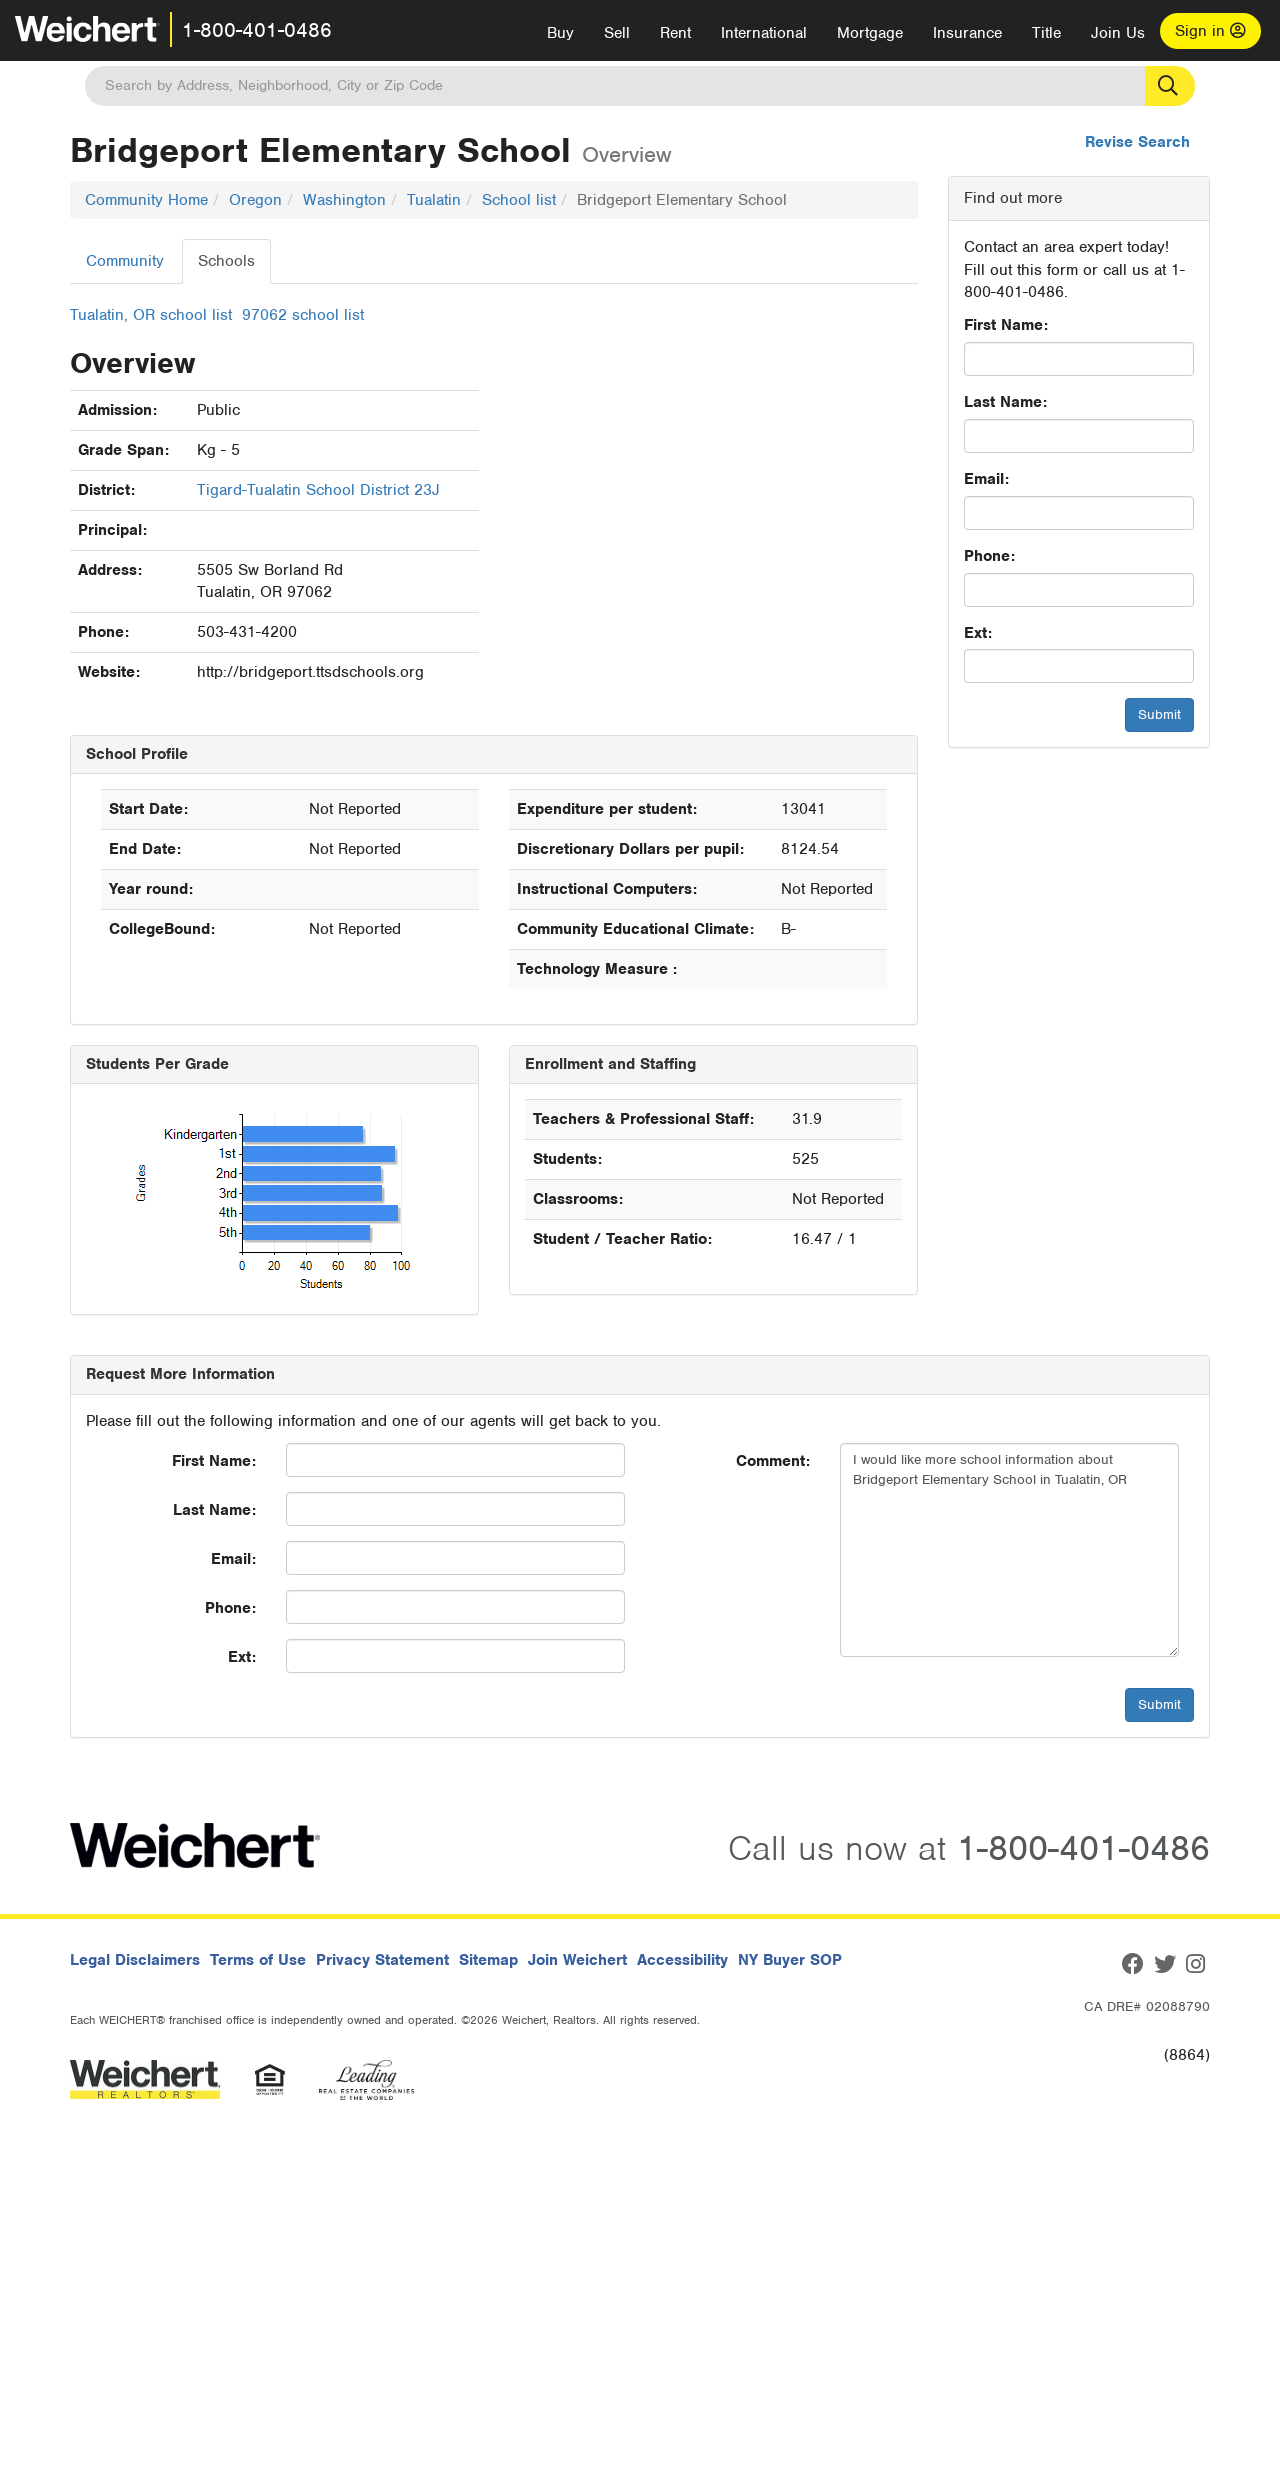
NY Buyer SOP (790, 1960)
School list (519, 200)
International (764, 33)
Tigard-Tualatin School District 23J (318, 490)
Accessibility (682, 1960)
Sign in (1210, 31)
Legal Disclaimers (135, 1960)
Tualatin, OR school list (151, 315)
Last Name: (1005, 402)
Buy (560, 33)
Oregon (255, 200)
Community (125, 261)
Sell (617, 33)
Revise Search (1137, 142)
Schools (226, 261)
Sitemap (488, 1960)
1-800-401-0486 (257, 30)
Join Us (1118, 33)
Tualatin (434, 200)
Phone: (989, 556)
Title (1046, 33)
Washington (344, 200)
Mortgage (870, 33)
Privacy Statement (382, 1960)
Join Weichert (577, 1960)
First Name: (1006, 325)
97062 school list (303, 315)
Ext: (978, 633)
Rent (675, 33)
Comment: (773, 1461)
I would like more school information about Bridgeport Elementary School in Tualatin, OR (1009, 1550)
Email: (986, 479)
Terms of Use (258, 1960)
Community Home (146, 200)
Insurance (967, 33)
